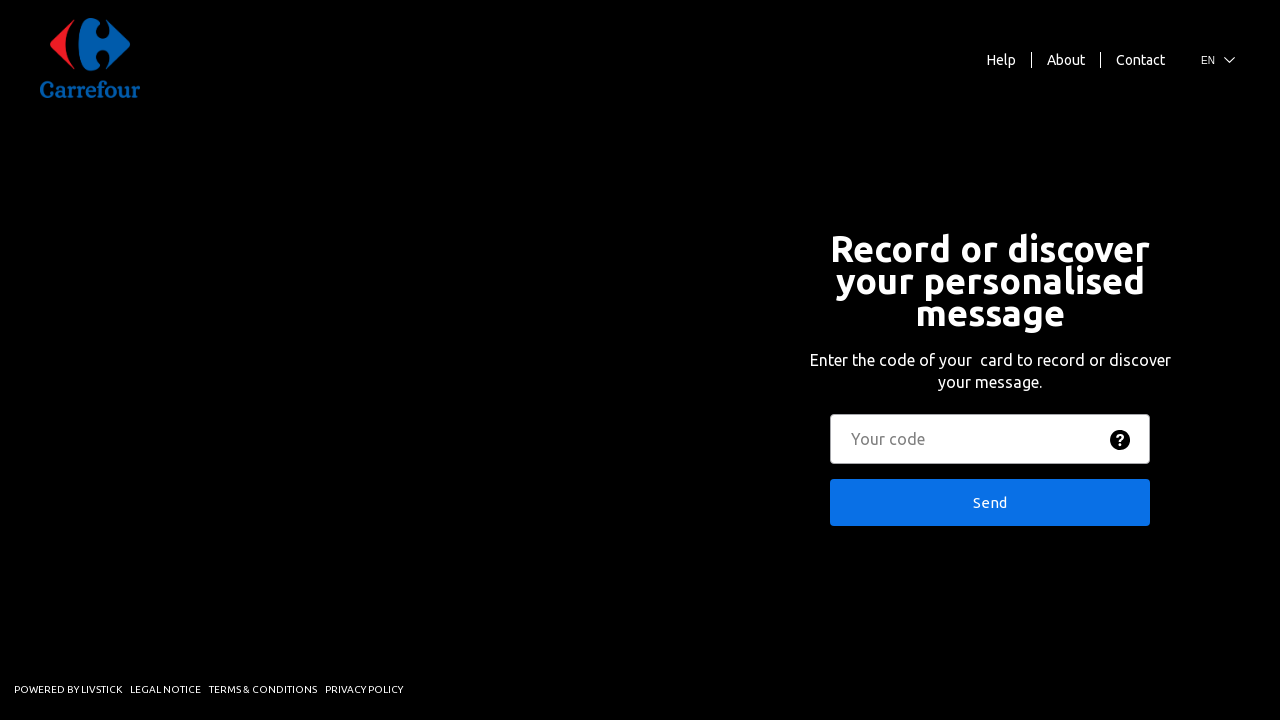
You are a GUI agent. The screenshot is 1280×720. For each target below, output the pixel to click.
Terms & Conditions (263, 689)
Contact (1140, 60)
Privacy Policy (364, 689)
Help (1001, 60)
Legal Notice (165, 689)
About (1066, 60)
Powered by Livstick (68, 689)
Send (990, 502)
